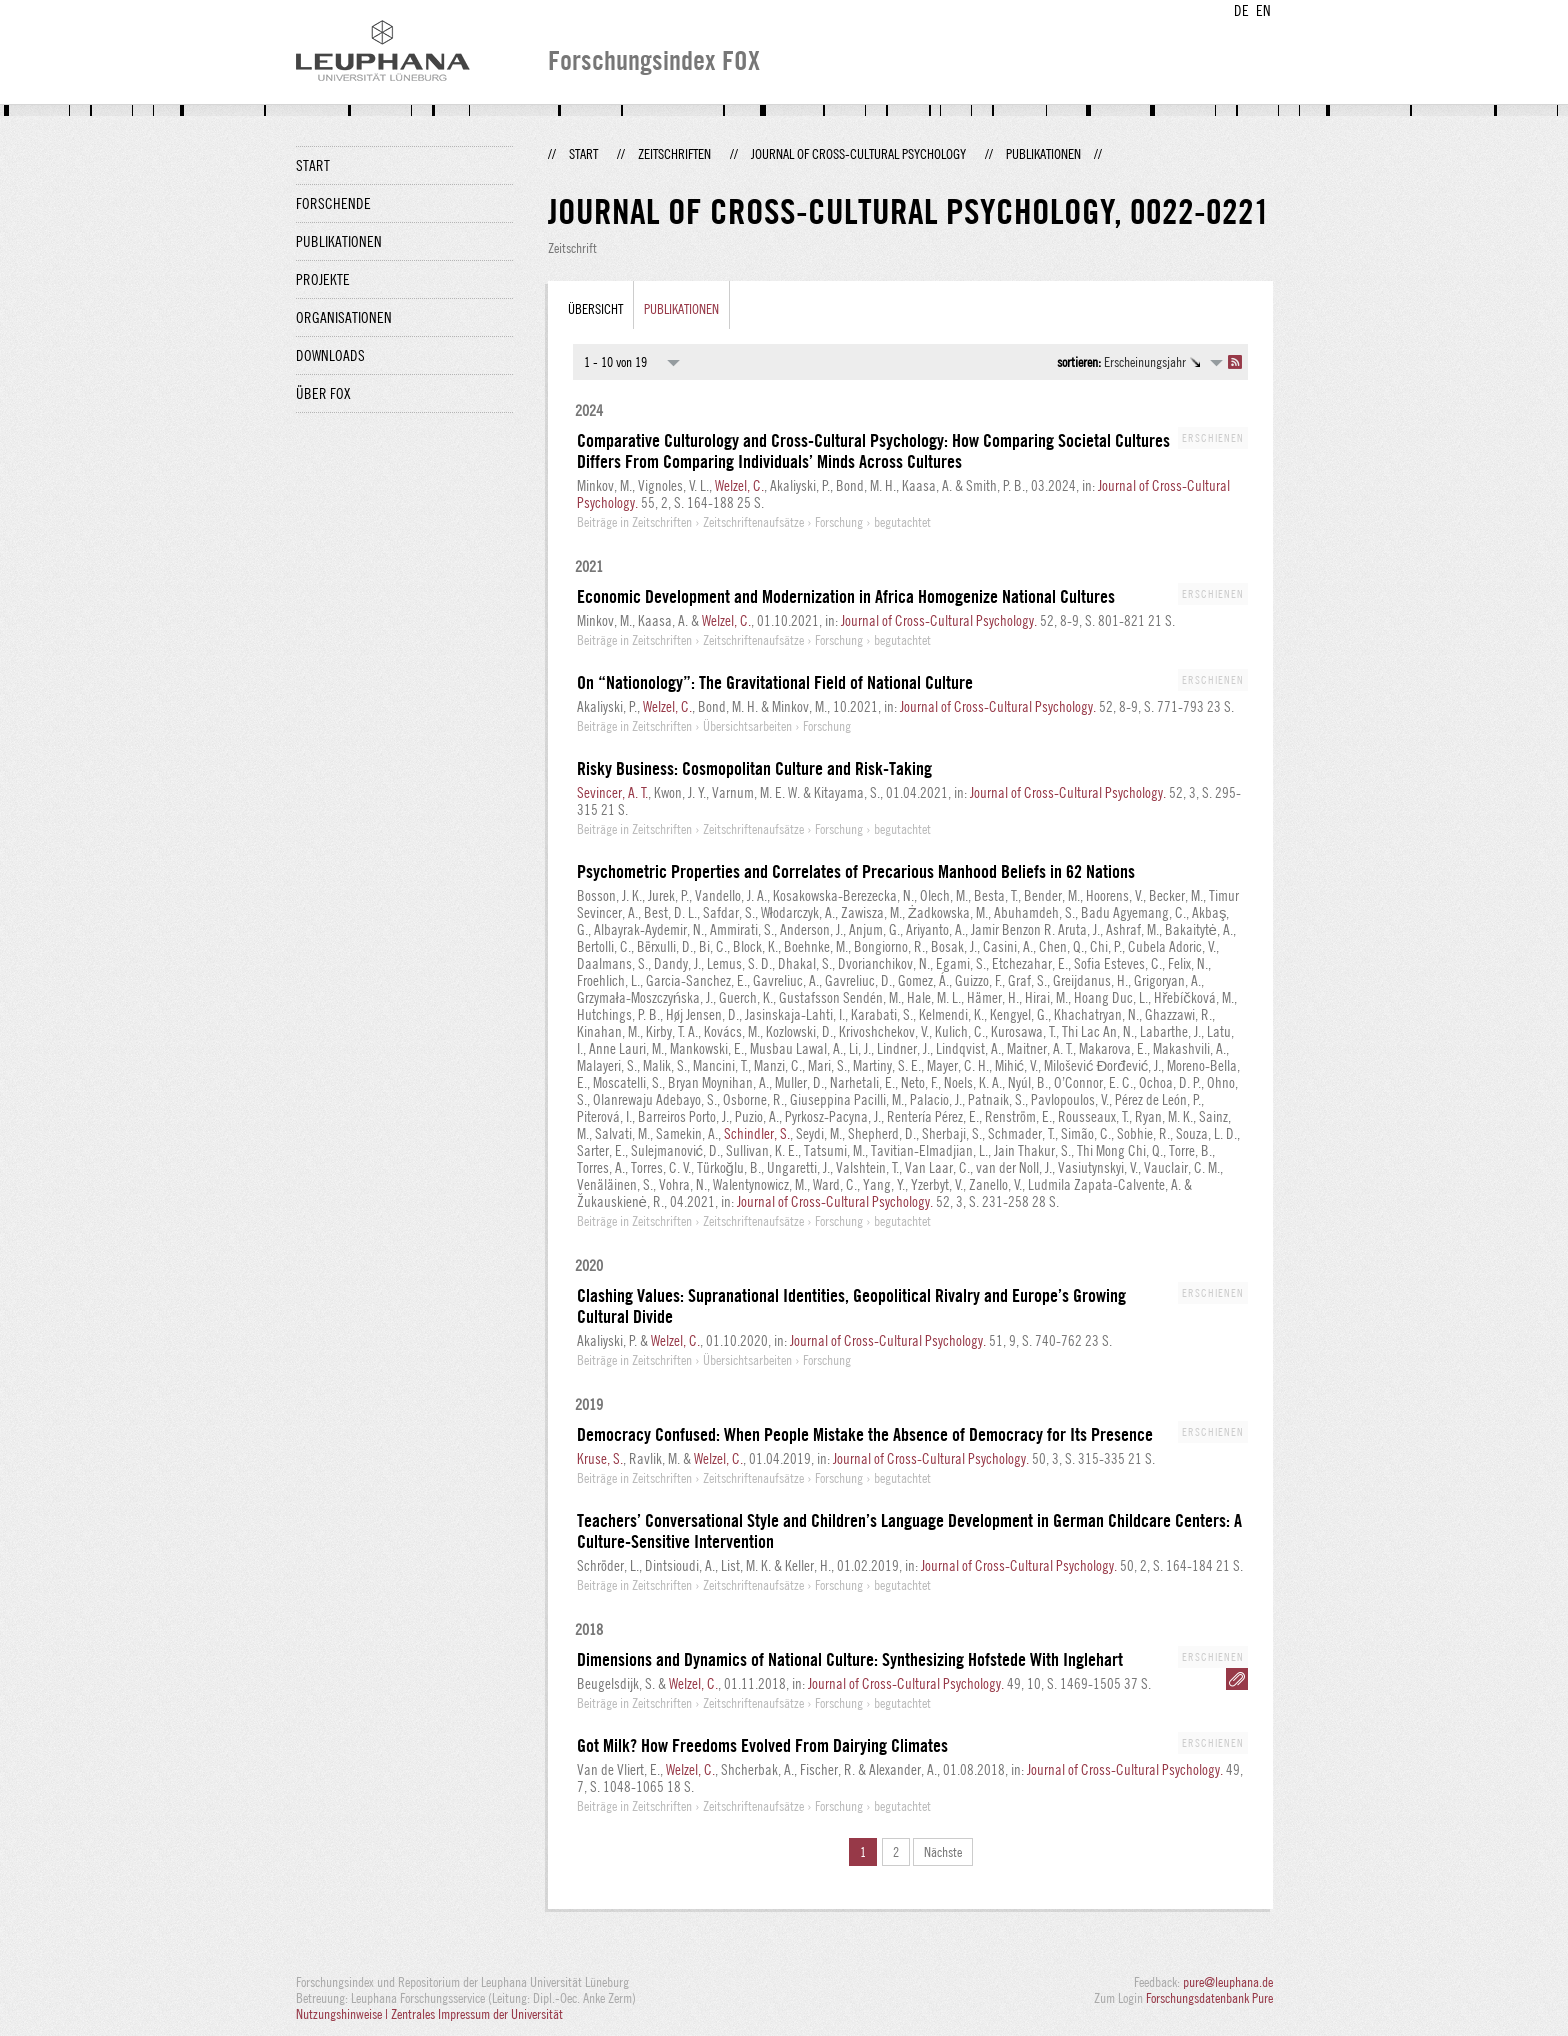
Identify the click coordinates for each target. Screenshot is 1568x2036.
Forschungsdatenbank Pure (1209, 1998)
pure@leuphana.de (1228, 1982)
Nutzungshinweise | (343, 2014)
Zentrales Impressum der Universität (477, 2014)
